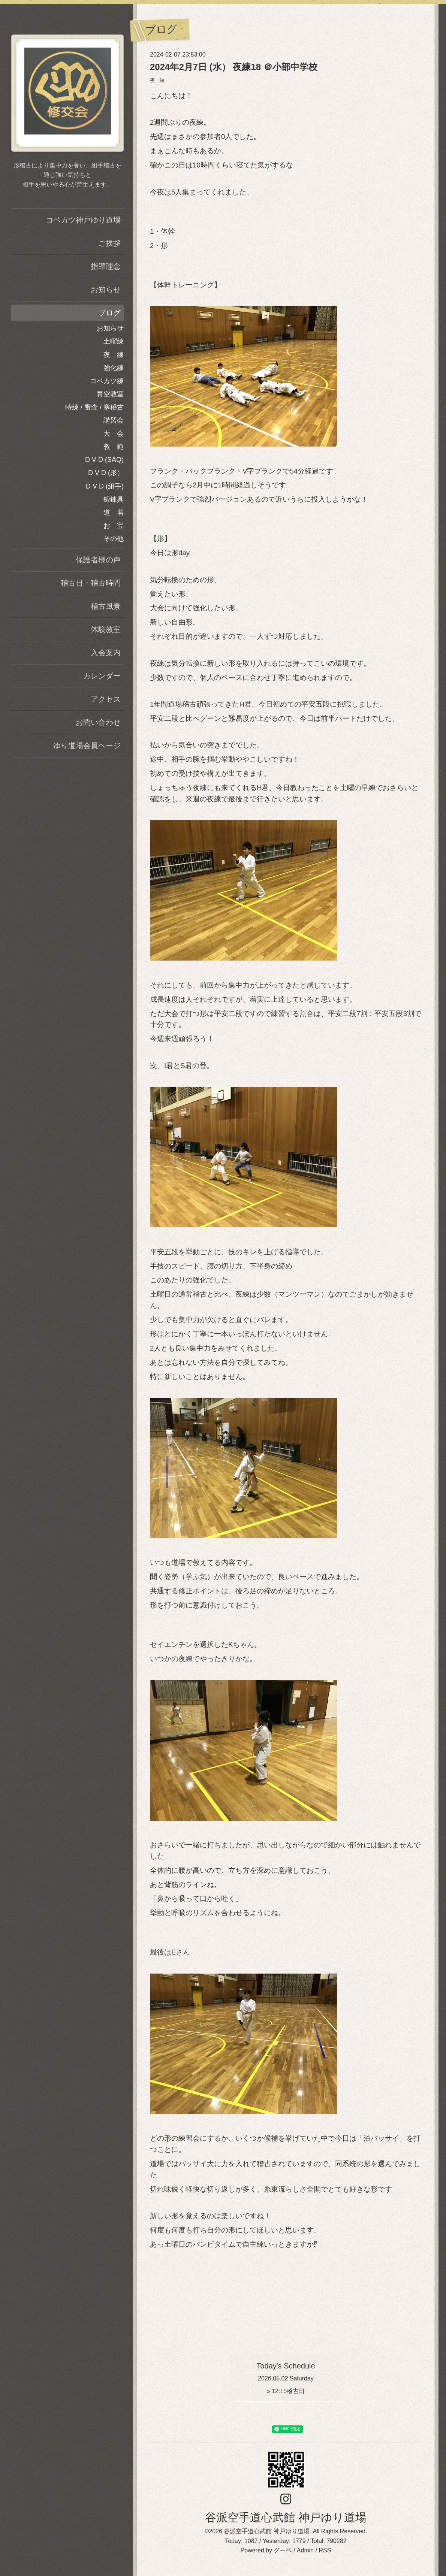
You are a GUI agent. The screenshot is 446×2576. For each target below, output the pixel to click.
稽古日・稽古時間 (91, 583)
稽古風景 (106, 606)
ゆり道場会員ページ (87, 745)
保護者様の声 (98, 560)
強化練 (113, 368)
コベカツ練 (107, 381)
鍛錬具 (113, 499)
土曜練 (113, 341)
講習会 (113, 420)
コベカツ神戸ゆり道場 (83, 220)
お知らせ (106, 289)
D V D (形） (106, 473)
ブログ (109, 313)
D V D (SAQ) (104, 459)
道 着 (113, 512)
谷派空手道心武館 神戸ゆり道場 (285, 2517)
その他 (113, 538)
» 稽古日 (286, 2391)
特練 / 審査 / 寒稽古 (94, 407)
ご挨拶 (109, 243)
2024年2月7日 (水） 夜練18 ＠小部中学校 (233, 67)
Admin (305, 2550)
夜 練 (157, 80)
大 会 (113, 433)
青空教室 (110, 394)
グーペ (283, 2550)
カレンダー (102, 676)
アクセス (106, 699)
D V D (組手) (105, 486)
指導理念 (106, 266)
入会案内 (106, 652)
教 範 (113, 446)
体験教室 (106, 629)
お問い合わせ (98, 722)
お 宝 (113, 525)
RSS (325, 2550)
